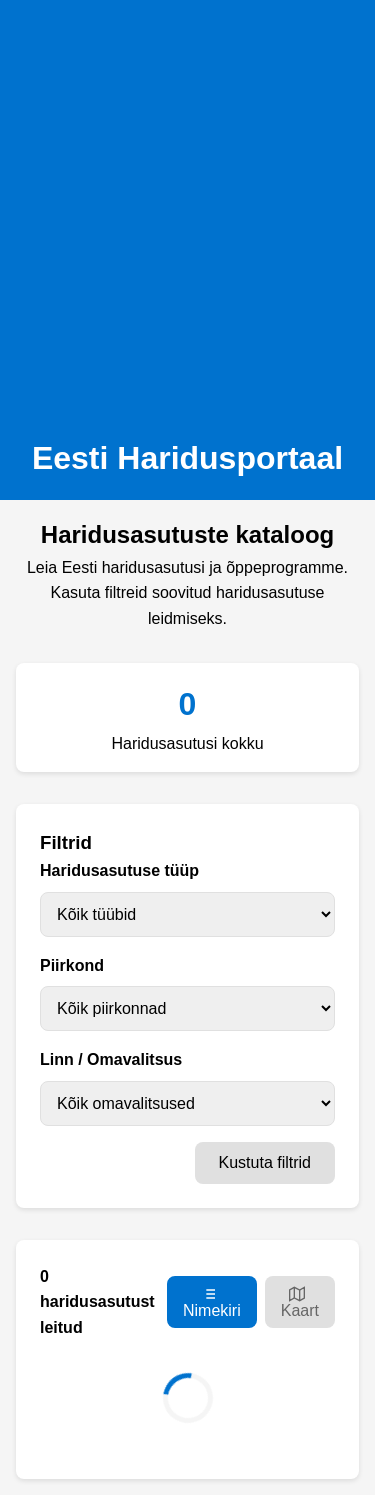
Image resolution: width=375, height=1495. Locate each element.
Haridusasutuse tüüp (119, 870)
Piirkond (72, 965)
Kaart (300, 1302)
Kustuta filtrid (265, 1162)
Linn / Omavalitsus (111, 1059)
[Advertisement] (187, 213)
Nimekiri (212, 1302)
